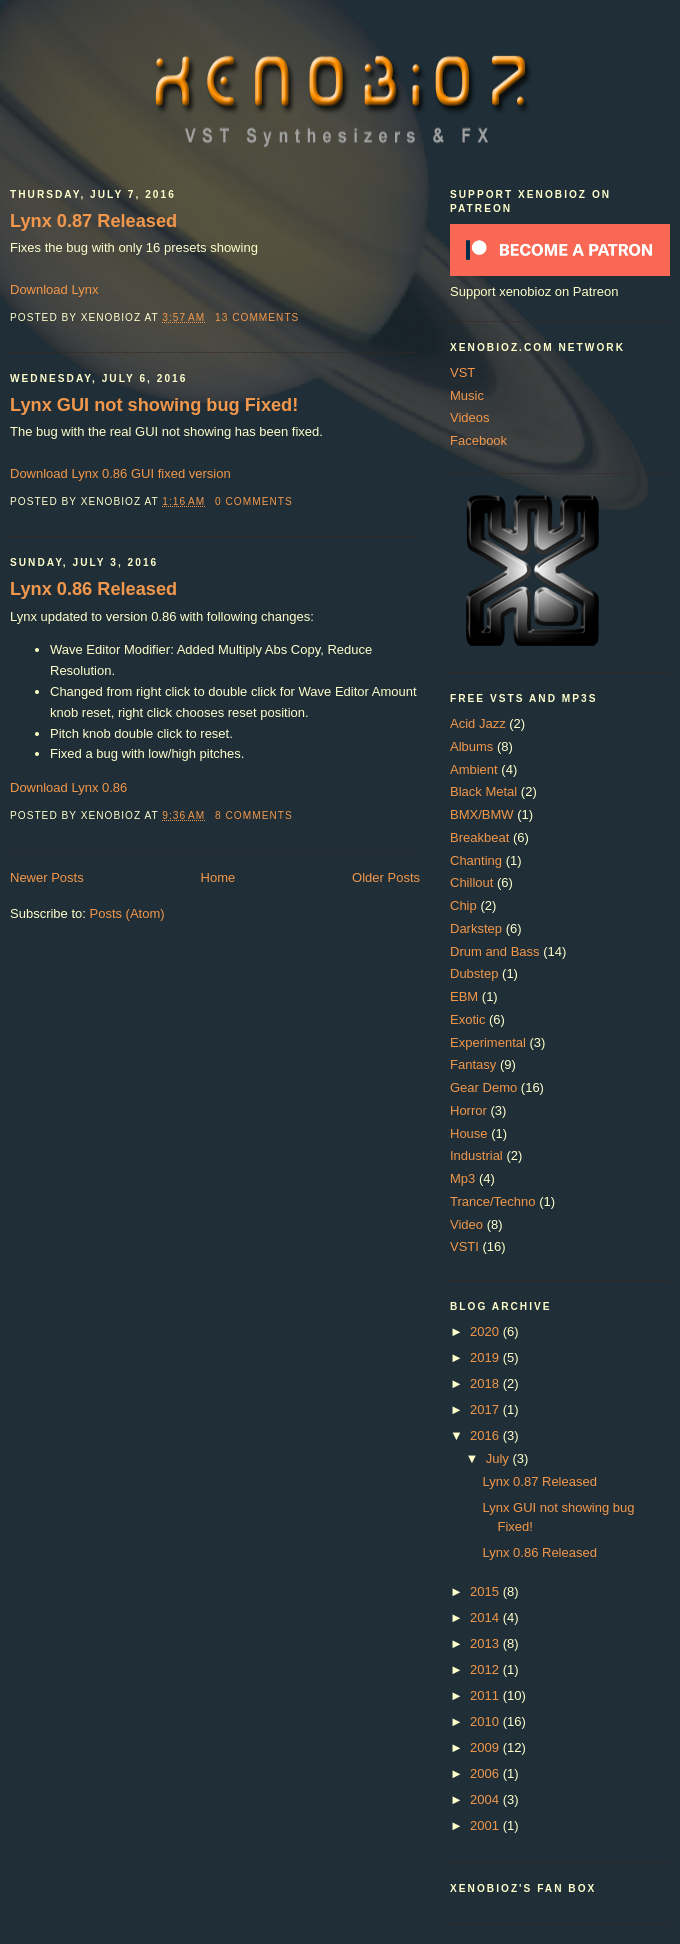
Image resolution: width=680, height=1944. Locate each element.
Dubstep (474, 973)
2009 (486, 1747)
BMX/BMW (482, 814)
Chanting (476, 860)
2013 (486, 1643)
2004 (486, 1799)
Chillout (471, 882)
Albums (471, 746)
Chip (463, 905)
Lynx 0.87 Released (93, 221)
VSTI (464, 1246)
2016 (486, 1435)
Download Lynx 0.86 (68, 787)
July (499, 1458)
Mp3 (462, 1178)
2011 (486, 1695)
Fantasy (473, 1064)
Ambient (474, 769)
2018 (486, 1383)
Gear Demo (483, 1087)
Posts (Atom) (127, 913)
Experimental (488, 1042)
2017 (486, 1409)
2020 (486, 1331)
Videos (470, 417)
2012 (486, 1669)
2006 (486, 1773)
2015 (486, 1591)
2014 (486, 1617)
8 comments (254, 815)
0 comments (254, 501)
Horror (468, 1110)
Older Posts (386, 877)
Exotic (467, 1019)
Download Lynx (54, 289)
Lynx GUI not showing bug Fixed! (154, 405)
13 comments (257, 317)
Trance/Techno (493, 1201)
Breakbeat (479, 837)
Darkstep (476, 928)
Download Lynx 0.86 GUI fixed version (120, 473)
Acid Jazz (478, 723)
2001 (486, 1825)
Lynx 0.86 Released (93, 589)
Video (466, 1224)
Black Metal (483, 791)
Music (467, 395)
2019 (486, 1357)
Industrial (476, 1155)
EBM (464, 996)
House (469, 1133)
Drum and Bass (495, 951)
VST (462, 372)
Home (218, 877)
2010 (486, 1721)
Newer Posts (47, 877)
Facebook (478, 440)
